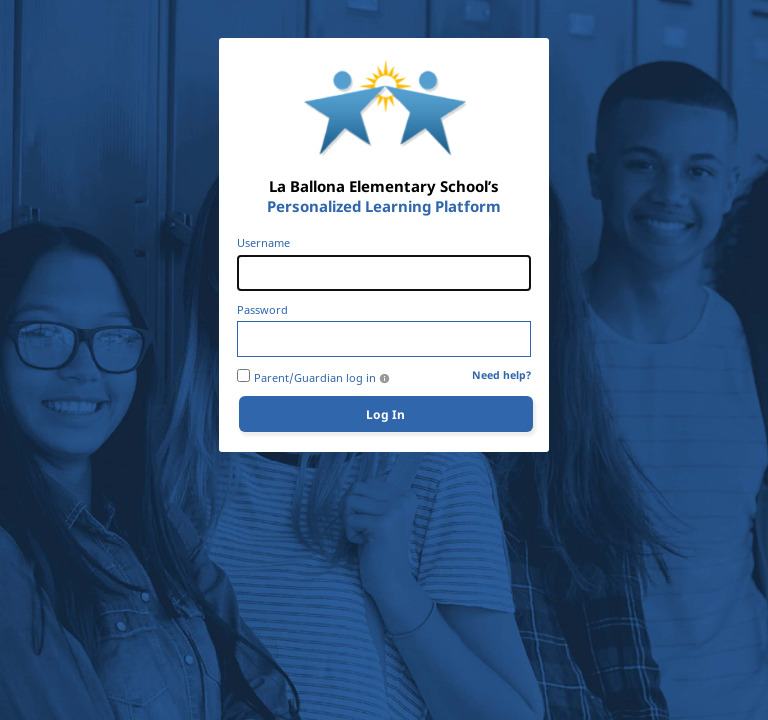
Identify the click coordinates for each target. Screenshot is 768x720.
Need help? (501, 375)
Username (263, 243)
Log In (385, 414)
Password (262, 310)
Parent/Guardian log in (315, 378)
